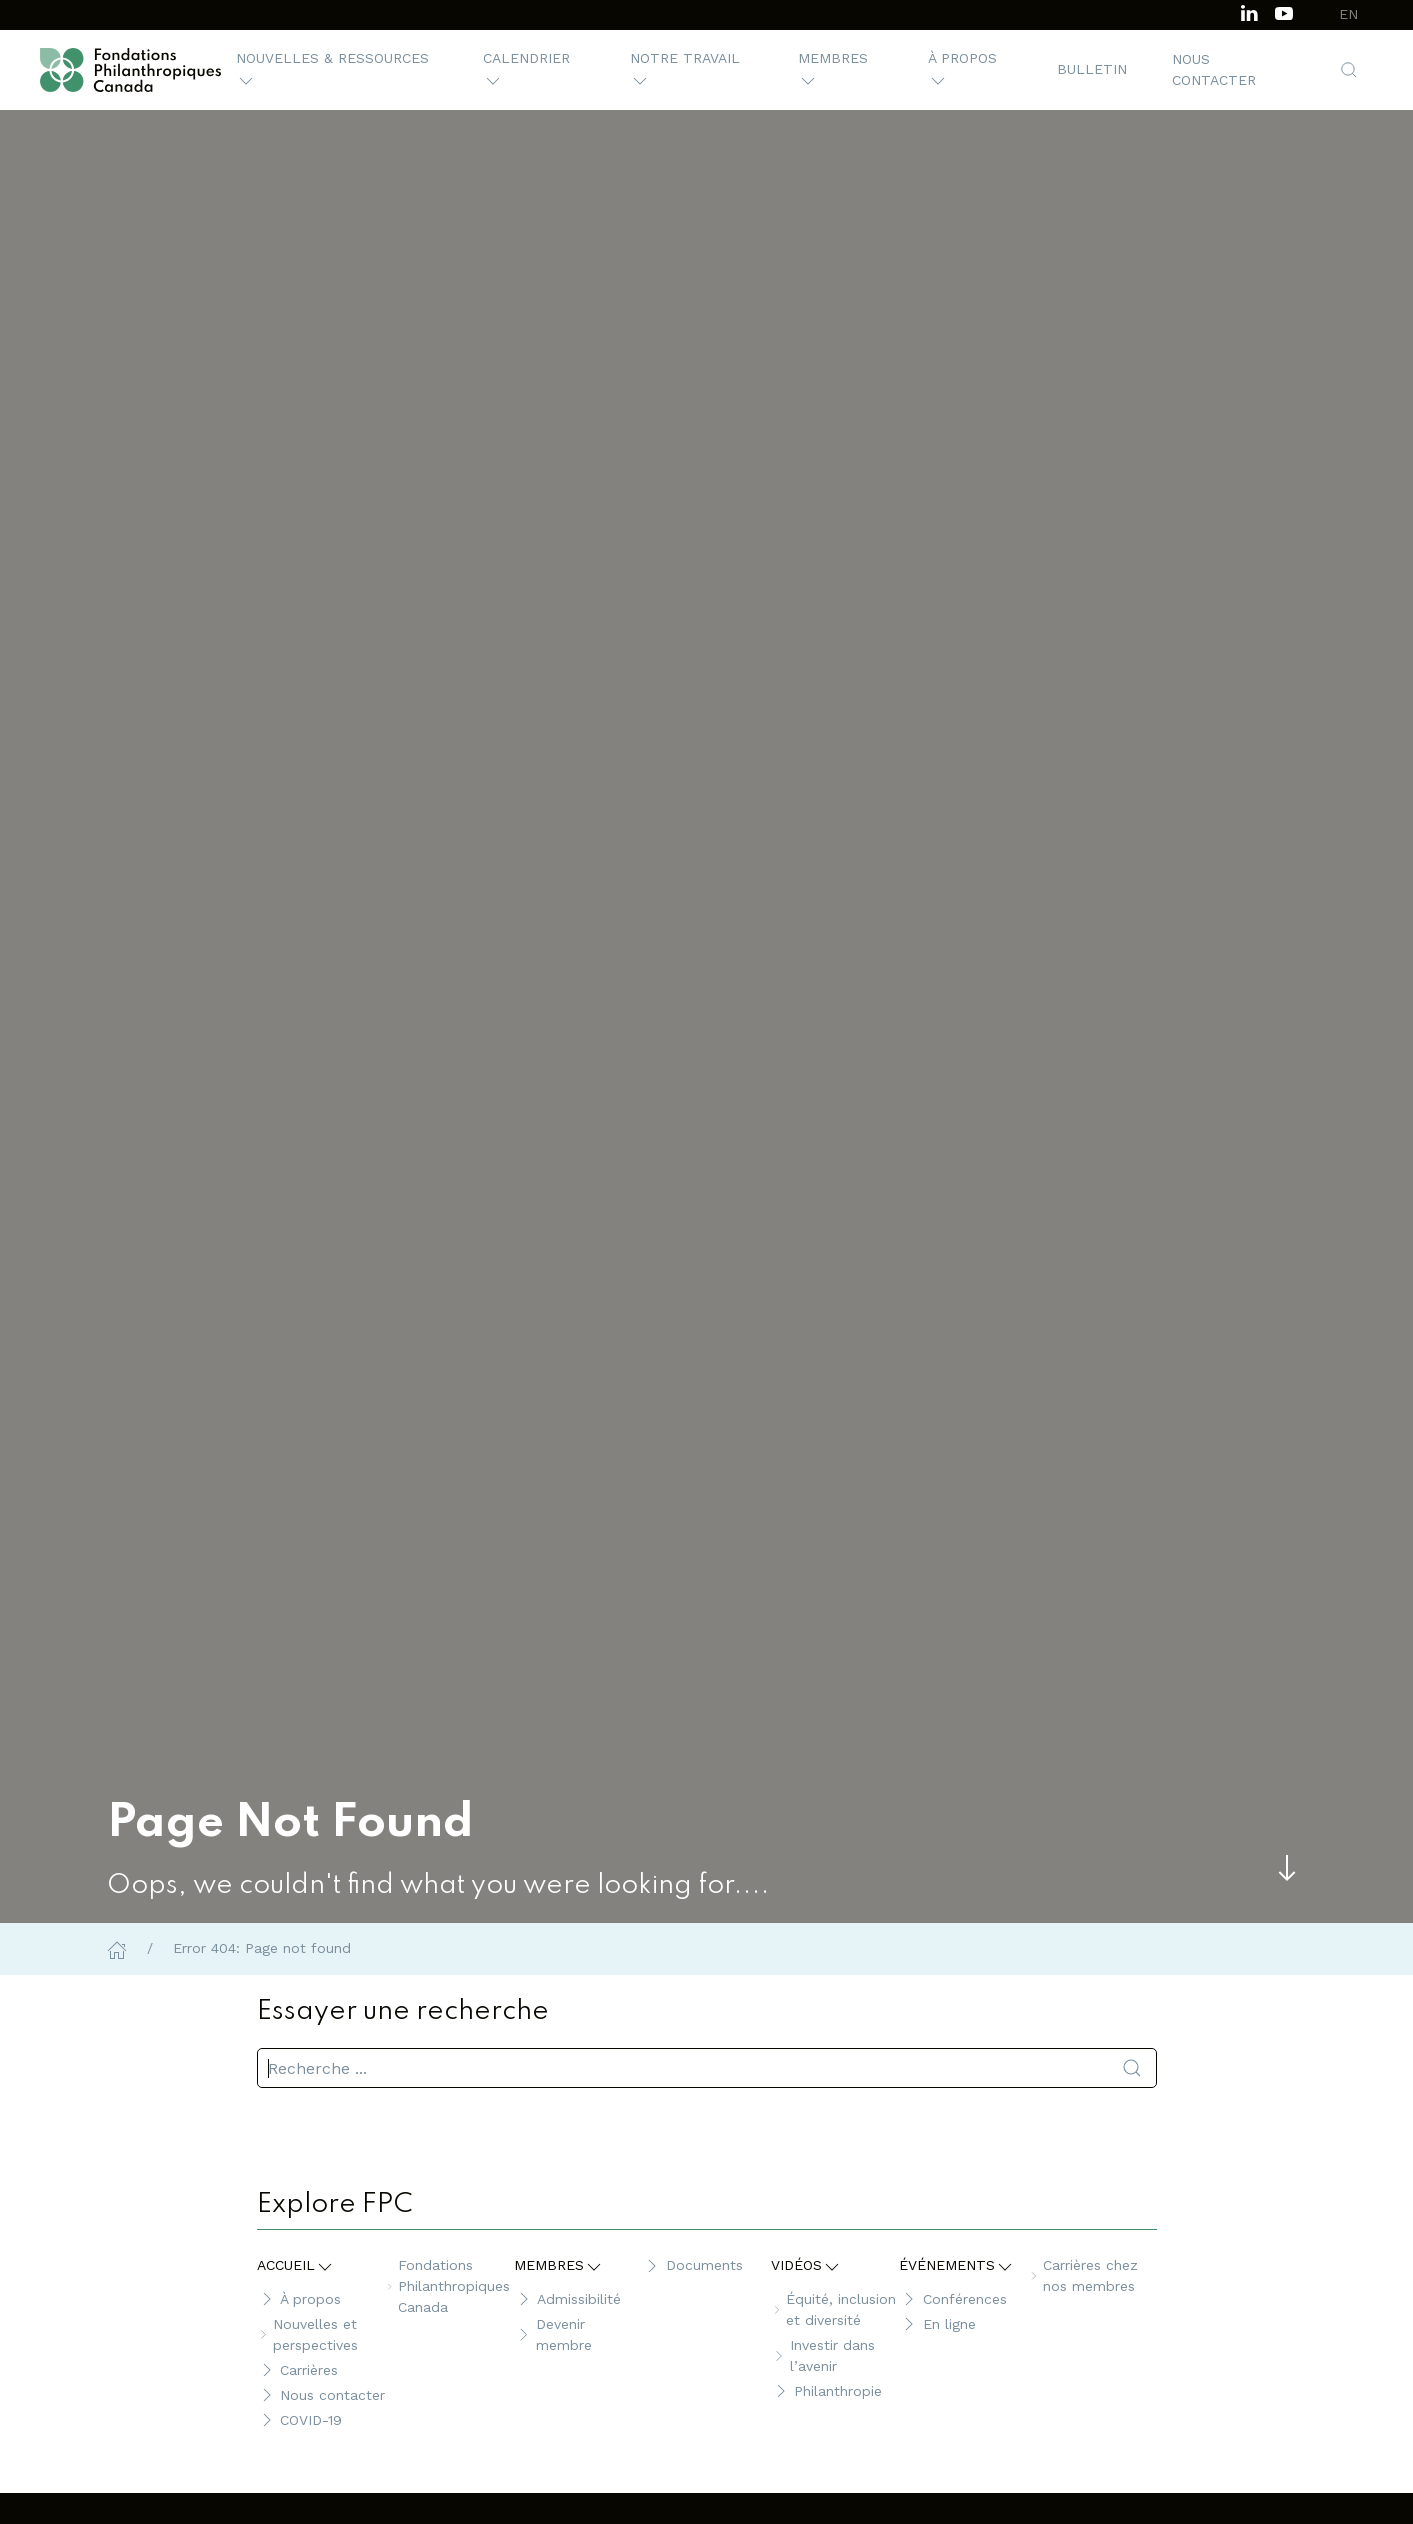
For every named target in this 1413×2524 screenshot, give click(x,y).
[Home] (117, 1948)
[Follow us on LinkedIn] (1249, 11)
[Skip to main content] (1287, 1868)
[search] (707, 2068)
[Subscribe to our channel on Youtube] (1284, 11)
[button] (337, 70)
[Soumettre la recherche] (1132, 2068)
